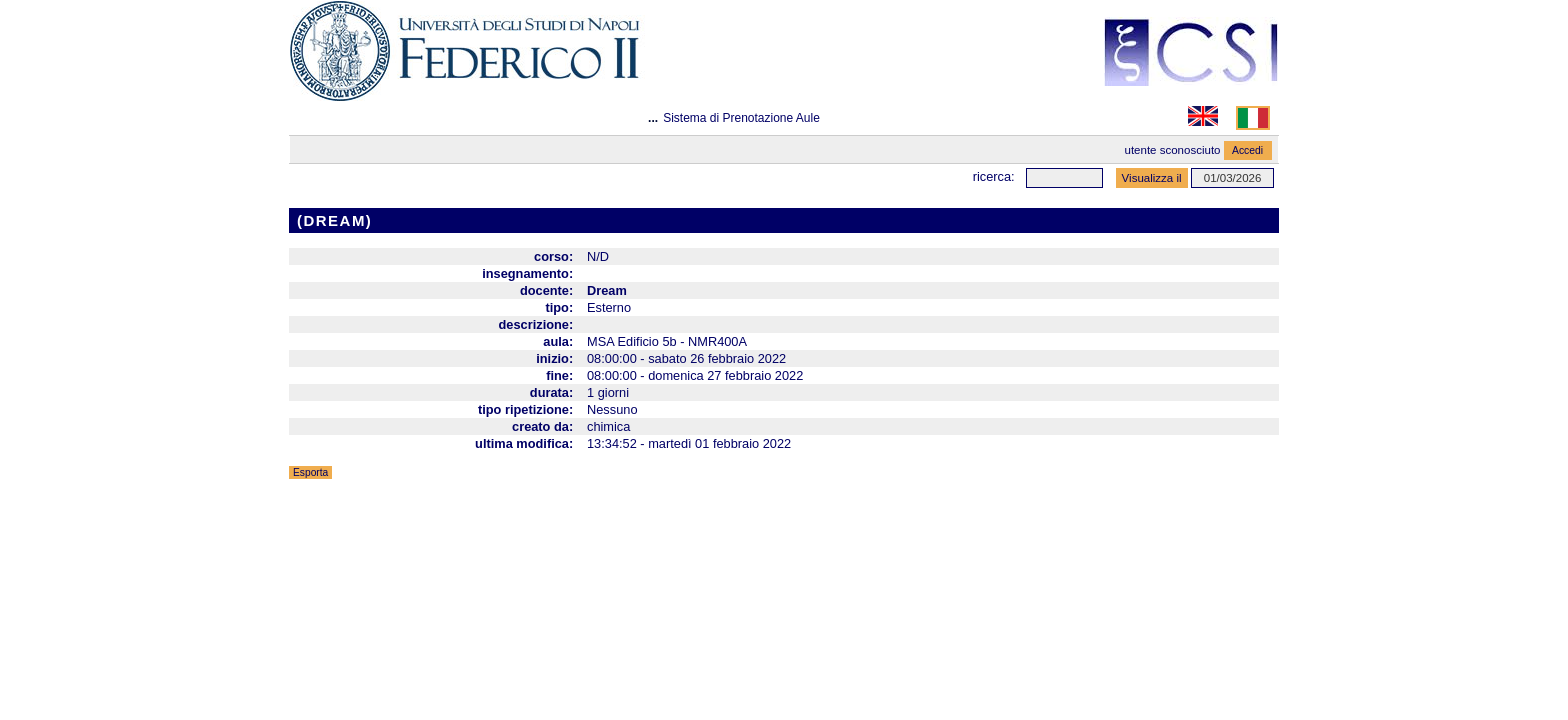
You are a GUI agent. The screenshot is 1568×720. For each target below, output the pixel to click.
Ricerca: (994, 176)
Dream (607, 290)
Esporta (310, 472)
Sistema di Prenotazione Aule (741, 118)
